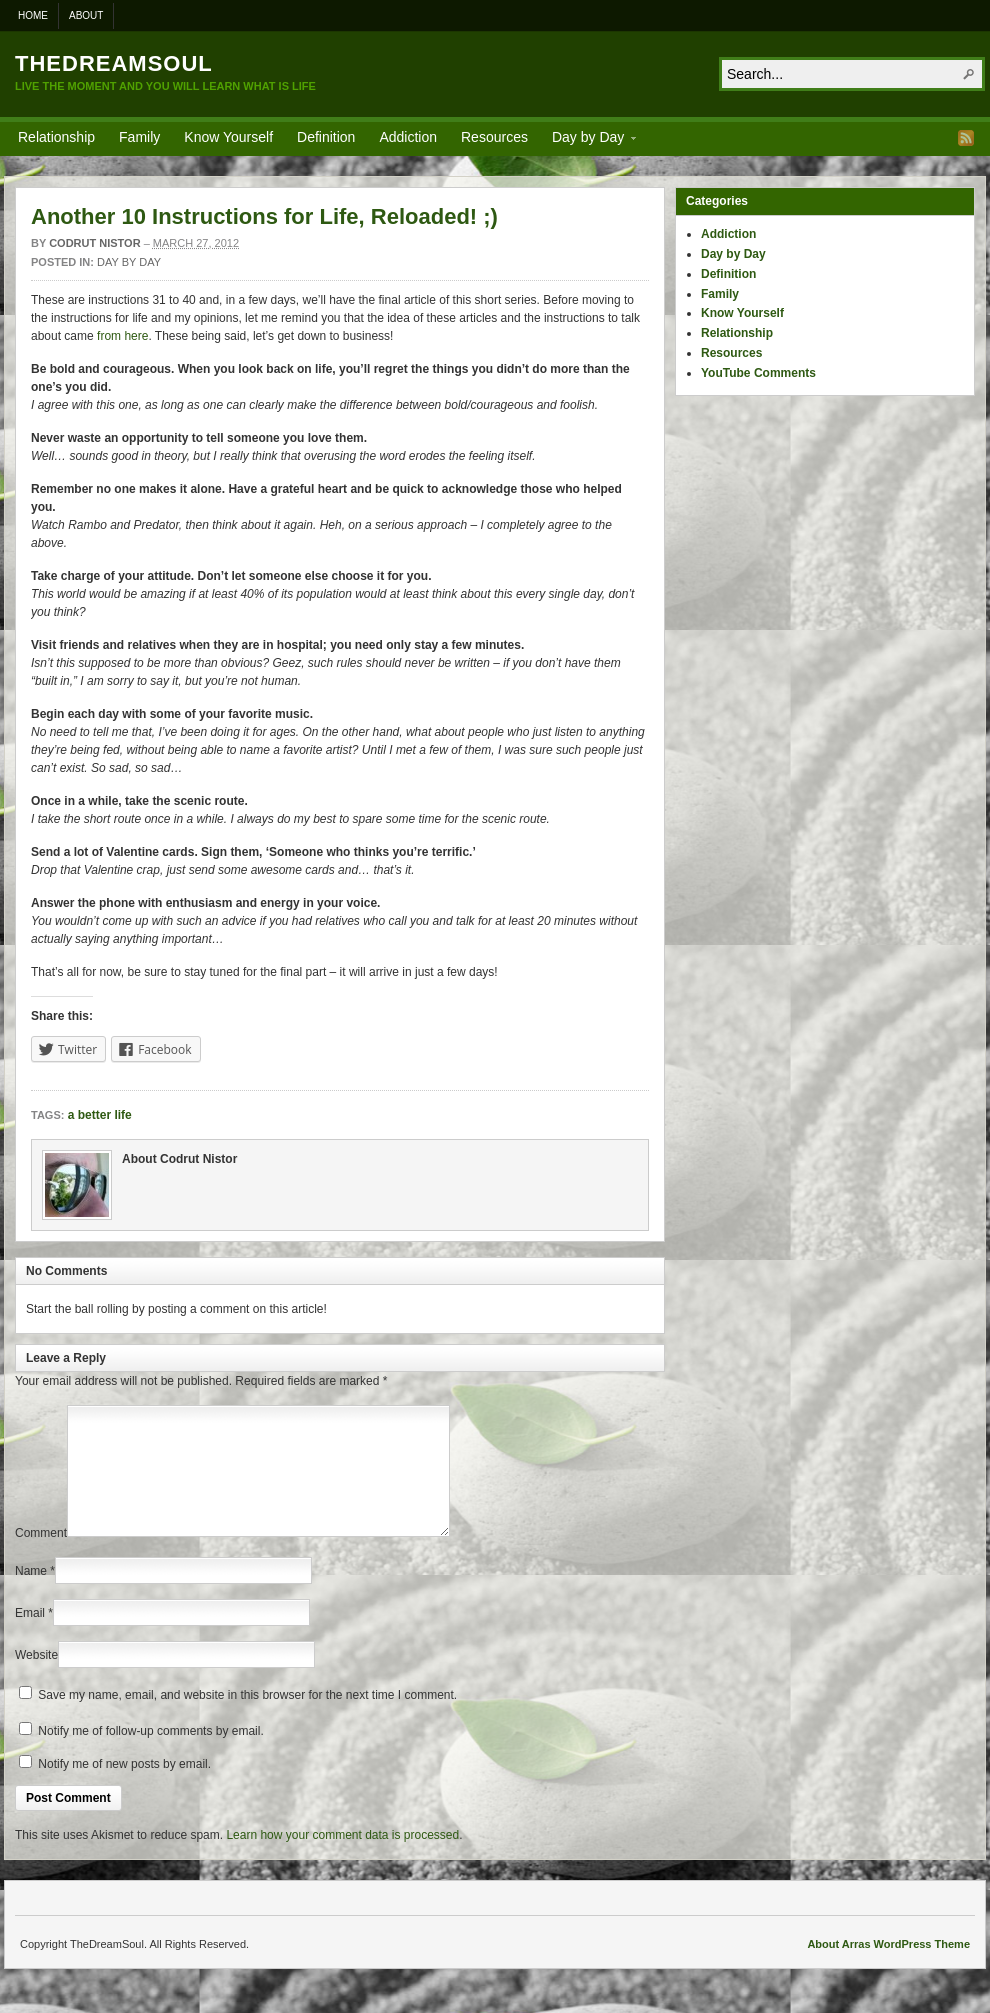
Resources (494, 137)
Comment (41, 1557)
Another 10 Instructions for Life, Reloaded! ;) (264, 216)
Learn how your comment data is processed (342, 1859)
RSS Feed (966, 138)
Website (36, 1679)
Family (139, 137)
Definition (326, 137)
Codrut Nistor (94, 243)
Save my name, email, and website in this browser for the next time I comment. (247, 1719)
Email (30, 1637)
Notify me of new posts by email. (124, 1788)
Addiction (408, 137)
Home (33, 15)
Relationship (56, 137)
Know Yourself (228, 137)
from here (122, 336)
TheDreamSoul (114, 63)
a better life (100, 1115)
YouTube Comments (758, 373)
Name (31, 1595)
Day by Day (588, 140)
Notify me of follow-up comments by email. (150, 1755)
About (86, 15)
